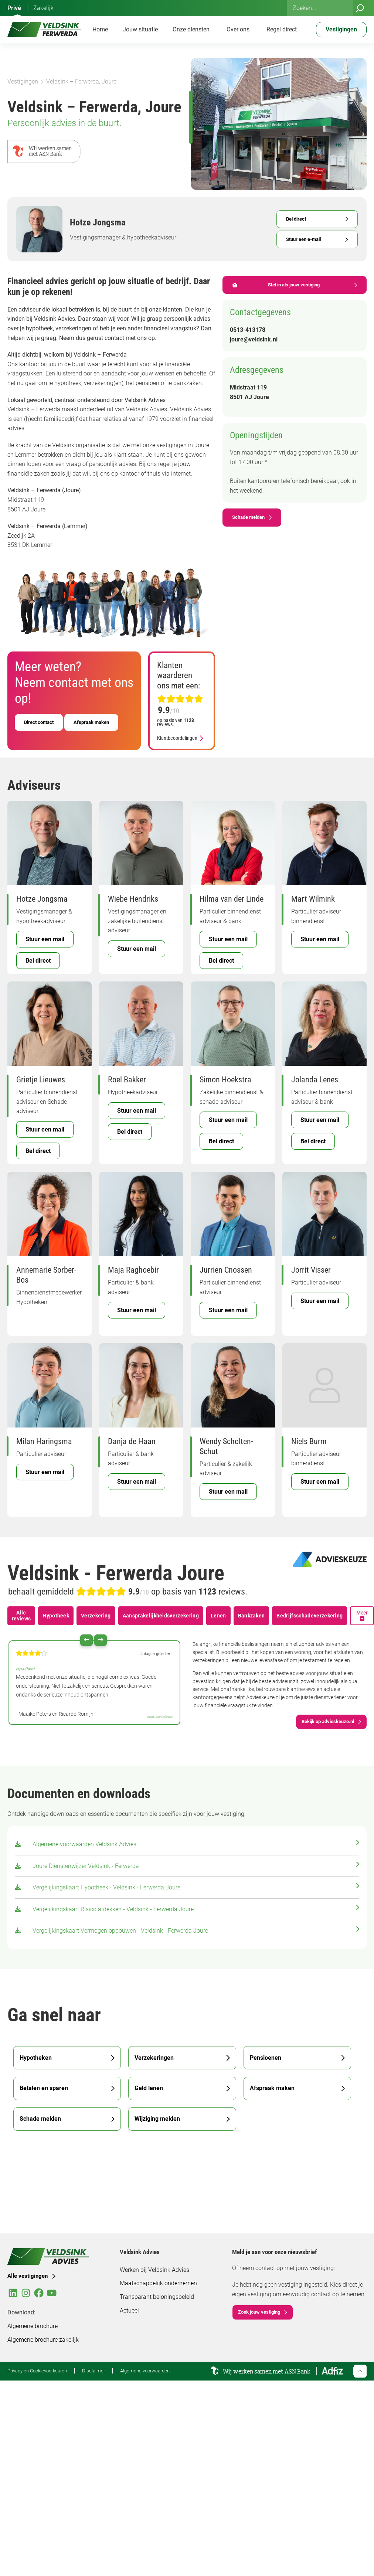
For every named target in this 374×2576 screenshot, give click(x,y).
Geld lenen (149, 2088)
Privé (14, 7)
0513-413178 (247, 329)
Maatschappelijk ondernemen (158, 2283)
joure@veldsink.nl (254, 339)
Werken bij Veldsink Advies (154, 2269)
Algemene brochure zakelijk (43, 2339)
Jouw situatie (140, 29)
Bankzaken (251, 1616)
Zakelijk (43, 7)
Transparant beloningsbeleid (157, 2296)
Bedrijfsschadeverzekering (309, 1616)
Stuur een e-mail (303, 239)
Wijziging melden (157, 2118)
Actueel (129, 2310)
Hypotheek (55, 1616)
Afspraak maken (91, 722)
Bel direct (296, 219)
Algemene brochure (32, 2326)
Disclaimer (93, 2370)
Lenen (218, 1616)
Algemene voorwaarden (145, 2370)
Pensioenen (265, 2057)
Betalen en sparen (44, 2088)
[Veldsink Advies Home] (44, 29)
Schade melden (248, 517)
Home (100, 29)
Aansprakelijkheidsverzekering (161, 1616)
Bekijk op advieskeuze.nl (328, 1721)
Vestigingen (22, 81)
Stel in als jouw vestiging (276, 284)
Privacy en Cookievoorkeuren (37, 2370)
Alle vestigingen (27, 2276)
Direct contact (39, 722)
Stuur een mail (45, 939)
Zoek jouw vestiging (259, 2312)
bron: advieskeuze (160, 1717)
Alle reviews (21, 1616)
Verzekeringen (154, 2057)
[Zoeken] (360, 8)
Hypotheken (36, 2057)
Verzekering (96, 1616)
